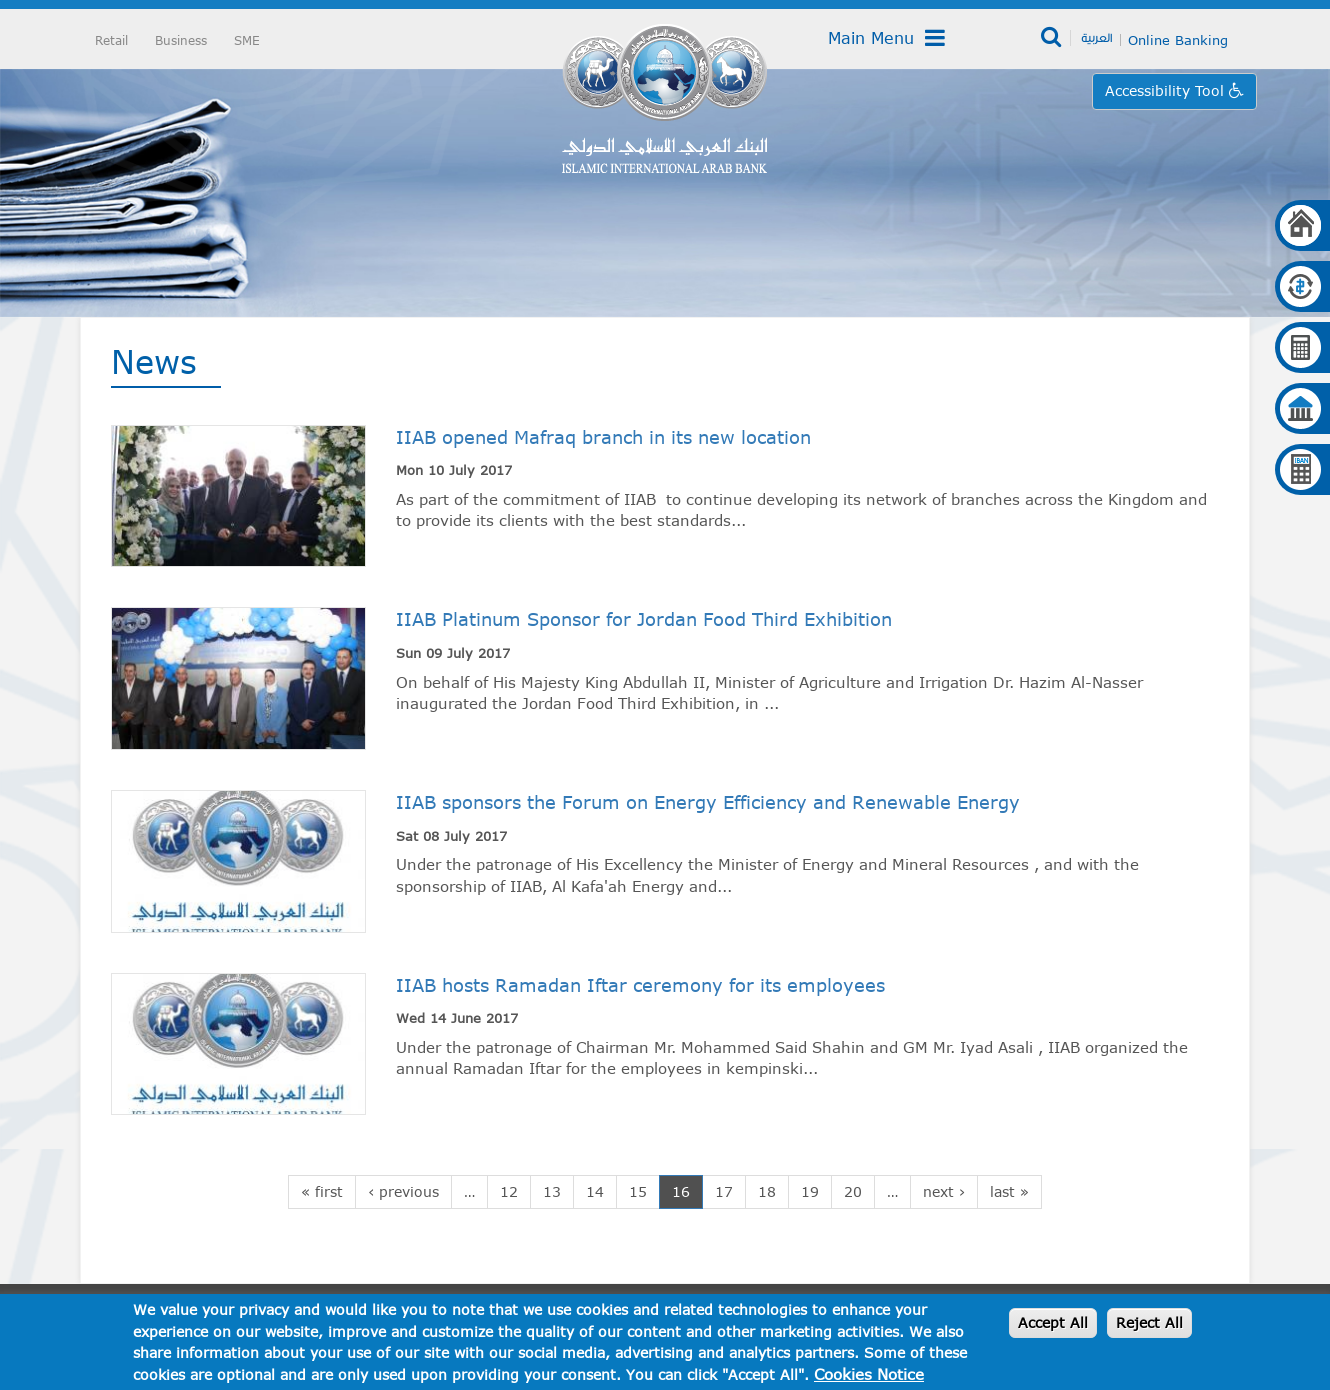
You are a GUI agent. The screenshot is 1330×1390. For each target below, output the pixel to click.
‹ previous (403, 1191)
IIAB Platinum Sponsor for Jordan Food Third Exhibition (644, 619)
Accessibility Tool (1167, 90)
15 (638, 1191)
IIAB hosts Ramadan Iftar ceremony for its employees (640, 985)
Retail (111, 40)
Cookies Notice (869, 1374)
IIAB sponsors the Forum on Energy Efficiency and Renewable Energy (708, 802)
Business (181, 40)
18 (767, 1191)
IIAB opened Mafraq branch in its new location (603, 437)
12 (509, 1191)
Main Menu (886, 38)
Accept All (1053, 1322)
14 (595, 1191)
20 (853, 1191)
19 (810, 1191)
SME (247, 40)
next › (944, 1191)
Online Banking (1178, 40)
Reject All (1149, 1322)
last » (1009, 1191)
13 (552, 1191)
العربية (1096, 37)
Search (1052, 38)
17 (724, 1191)
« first (322, 1191)
